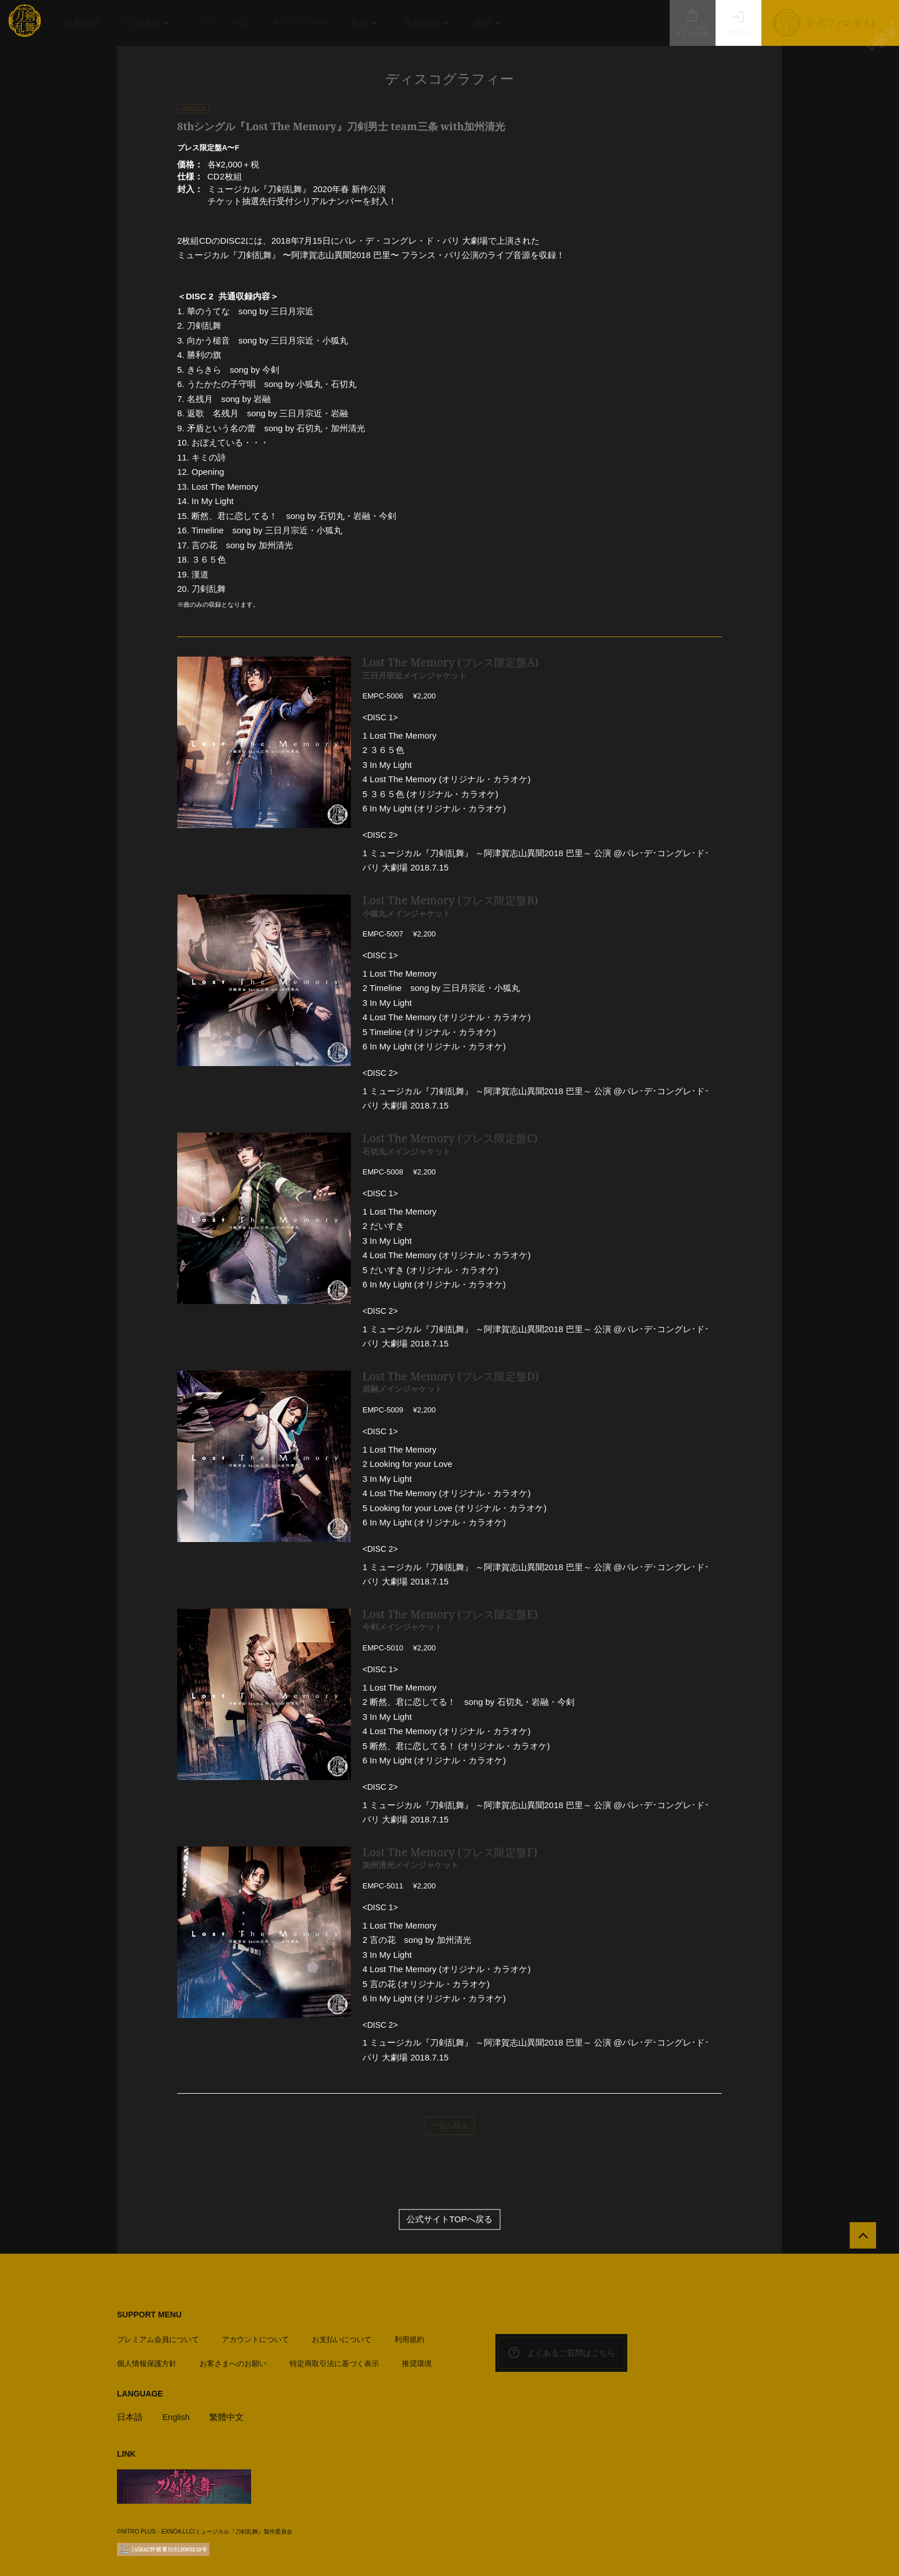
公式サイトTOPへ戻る (449, 2220)
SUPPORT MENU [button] (149, 2315)
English (176, 2414)
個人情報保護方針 (147, 2361)
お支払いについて (342, 2337)
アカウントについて (255, 2337)
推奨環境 (417, 2361)
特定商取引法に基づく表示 (334, 2361)
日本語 (130, 2414)
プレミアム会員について (158, 2337)
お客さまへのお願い (233, 2361)
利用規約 (409, 2337)
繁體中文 (227, 2414)
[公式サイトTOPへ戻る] (860, 2238)
